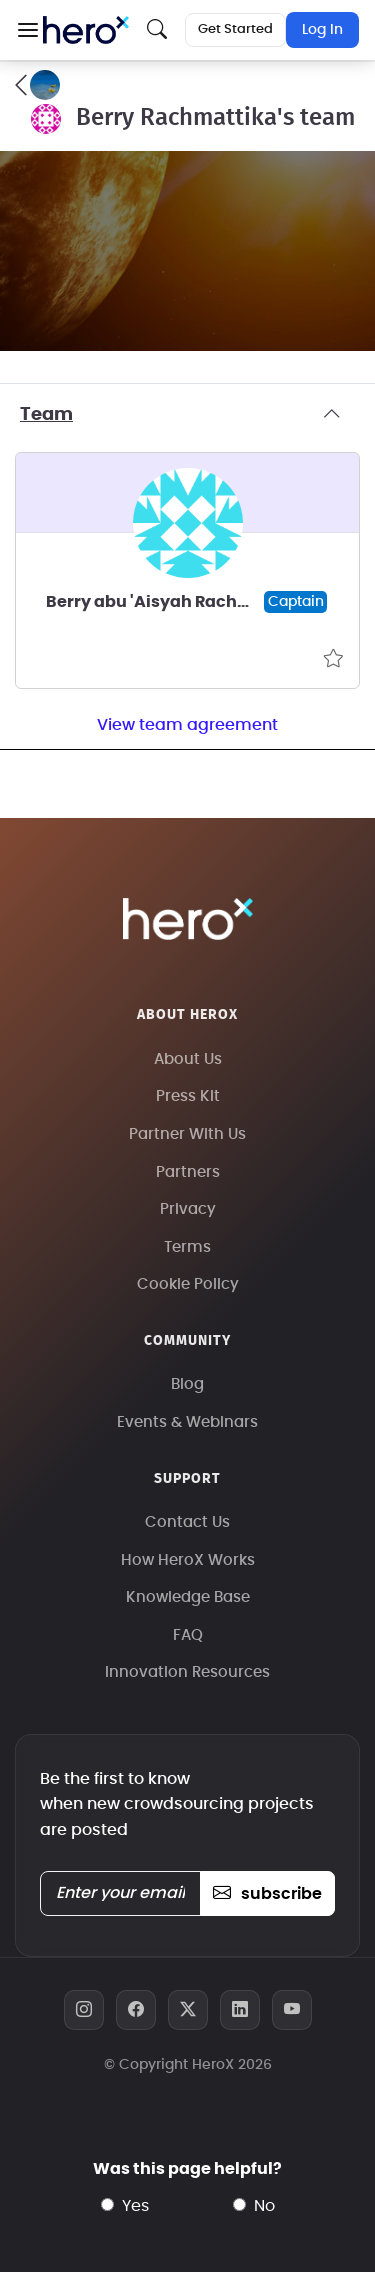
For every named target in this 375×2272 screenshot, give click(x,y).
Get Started (235, 29)
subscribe (267, 1894)
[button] (27, 30)
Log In (322, 30)
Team (187, 415)
